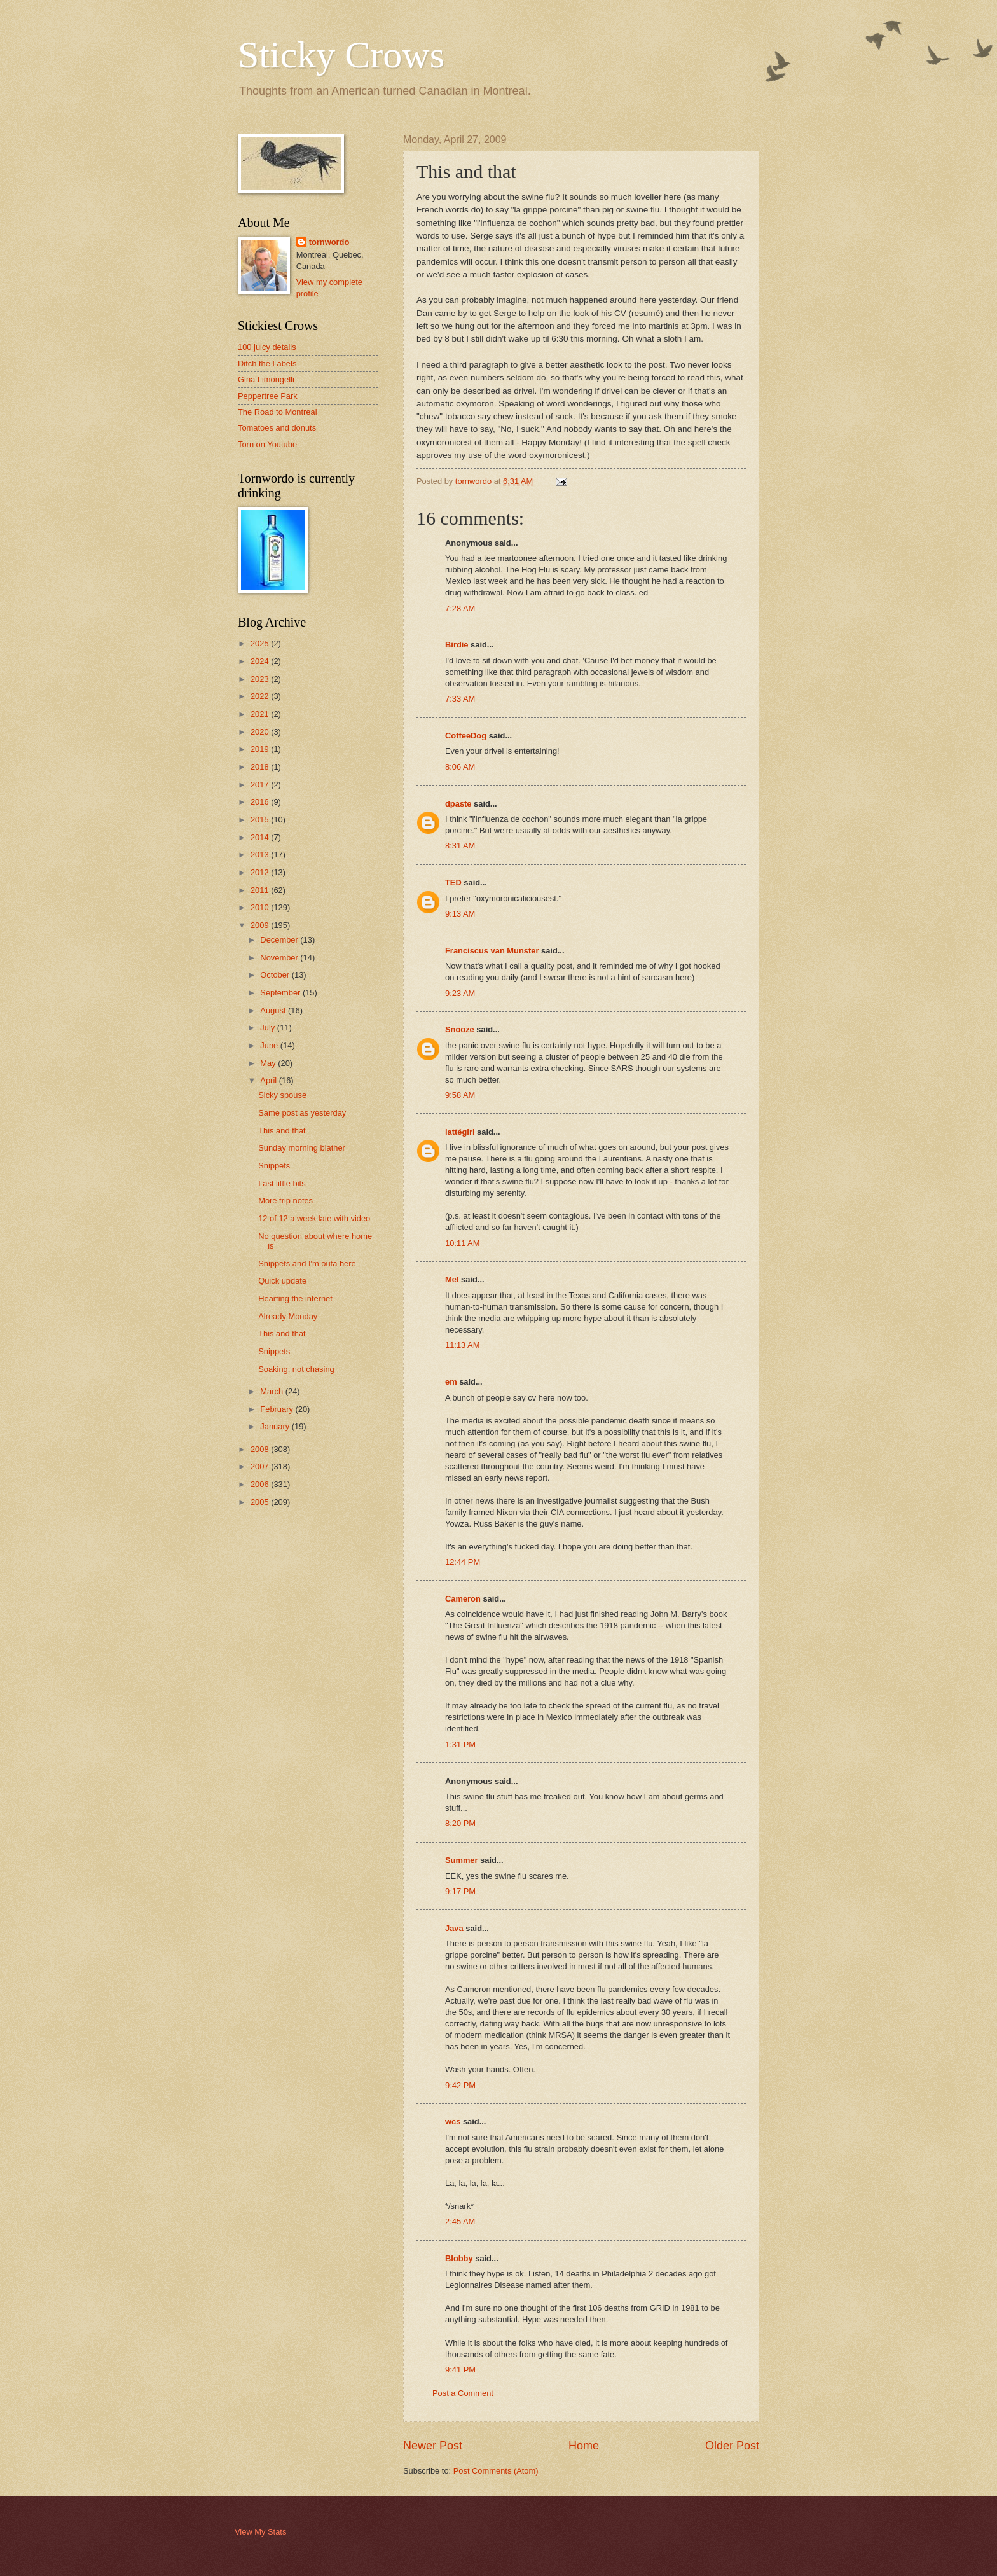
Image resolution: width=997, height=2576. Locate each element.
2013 (261, 854)
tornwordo (329, 242)
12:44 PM (462, 1562)
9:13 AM (460, 913)
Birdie (457, 644)
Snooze (459, 1029)
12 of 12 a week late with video (314, 1218)
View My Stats (260, 2532)
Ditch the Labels (267, 363)
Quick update (282, 1280)
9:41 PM (460, 2369)
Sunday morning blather (301, 1148)
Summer (461, 1860)
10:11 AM (462, 1243)
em (451, 1382)
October (275, 975)
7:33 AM (460, 698)
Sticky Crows (341, 55)
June (270, 1045)
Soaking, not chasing (296, 1369)
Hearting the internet (295, 1298)
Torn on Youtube (267, 444)
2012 (261, 872)
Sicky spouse (282, 1095)
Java (454, 1928)
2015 (261, 819)
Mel (451, 1279)
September (281, 992)
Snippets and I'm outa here (306, 1263)
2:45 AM (460, 2221)
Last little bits (281, 1183)
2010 (261, 907)
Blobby (459, 2258)
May (269, 1063)
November (280, 957)
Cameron (463, 1598)
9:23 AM (460, 993)
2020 (261, 732)
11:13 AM (462, 1345)
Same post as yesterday (302, 1113)
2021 (261, 714)
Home (583, 2445)
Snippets (274, 1165)
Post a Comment (462, 2393)
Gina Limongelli (266, 379)
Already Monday (287, 1316)
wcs (452, 2121)
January (275, 1426)
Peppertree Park (268, 396)
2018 (261, 767)
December (280, 940)
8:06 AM (460, 767)
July (268, 1027)
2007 (261, 1466)
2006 (261, 1484)
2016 (261, 802)
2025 (261, 643)
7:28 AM (460, 608)
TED (453, 882)
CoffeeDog (465, 735)
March (272, 1391)
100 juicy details (267, 347)
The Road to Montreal (277, 412)
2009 (261, 925)
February (277, 1409)
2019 (261, 749)
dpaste (458, 803)
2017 (261, 784)
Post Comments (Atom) (496, 2471)
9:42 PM (460, 2085)
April (269, 1080)
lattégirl (460, 1132)
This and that (281, 1130)
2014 (261, 837)
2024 (261, 661)
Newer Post (432, 2445)
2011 (261, 890)
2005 (261, 1502)
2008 (261, 1449)
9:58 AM (460, 1095)
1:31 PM (460, 1744)
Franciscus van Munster (492, 950)
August (274, 1010)
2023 (261, 679)
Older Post (732, 2445)
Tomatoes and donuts (277, 428)
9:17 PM (460, 1891)
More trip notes (285, 1200)
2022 (261, 696)
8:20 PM (460, 1823)
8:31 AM (460, 845)
